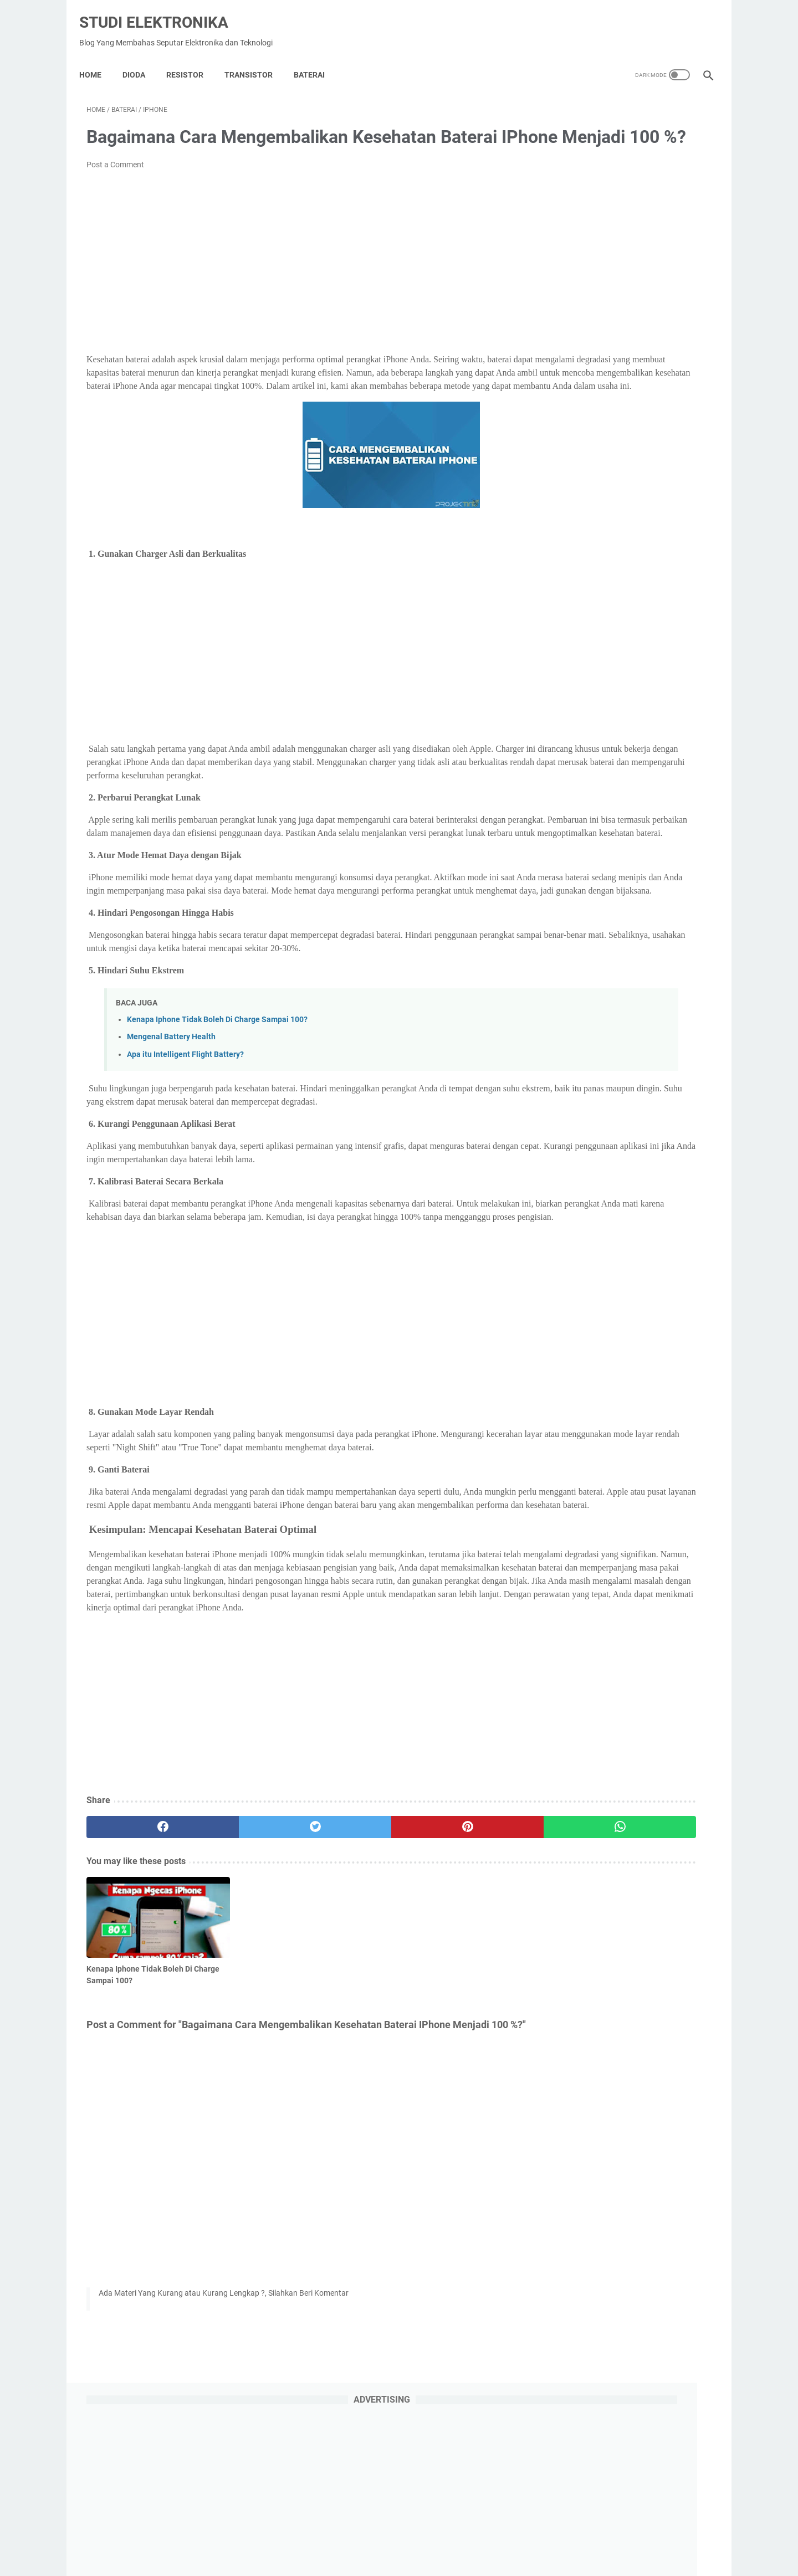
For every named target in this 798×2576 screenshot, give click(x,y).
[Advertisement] (295, 278)
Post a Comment (115, 181)
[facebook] (138, 1990)
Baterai (316, 57)
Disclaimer (441, 2536)
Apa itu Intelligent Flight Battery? (185, 1150)
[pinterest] (348, 1990)
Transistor (256, 57)
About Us (396, 2536)
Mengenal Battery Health (171, 1133)
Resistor (192, 57)
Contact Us (489, 2536)
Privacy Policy (346, 2536)
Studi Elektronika (161, 11)
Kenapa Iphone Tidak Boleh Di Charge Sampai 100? (217, 1116)
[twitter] (243, 1990)
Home (97, 57)
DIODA (141, 57)
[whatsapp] (453, 1990)
